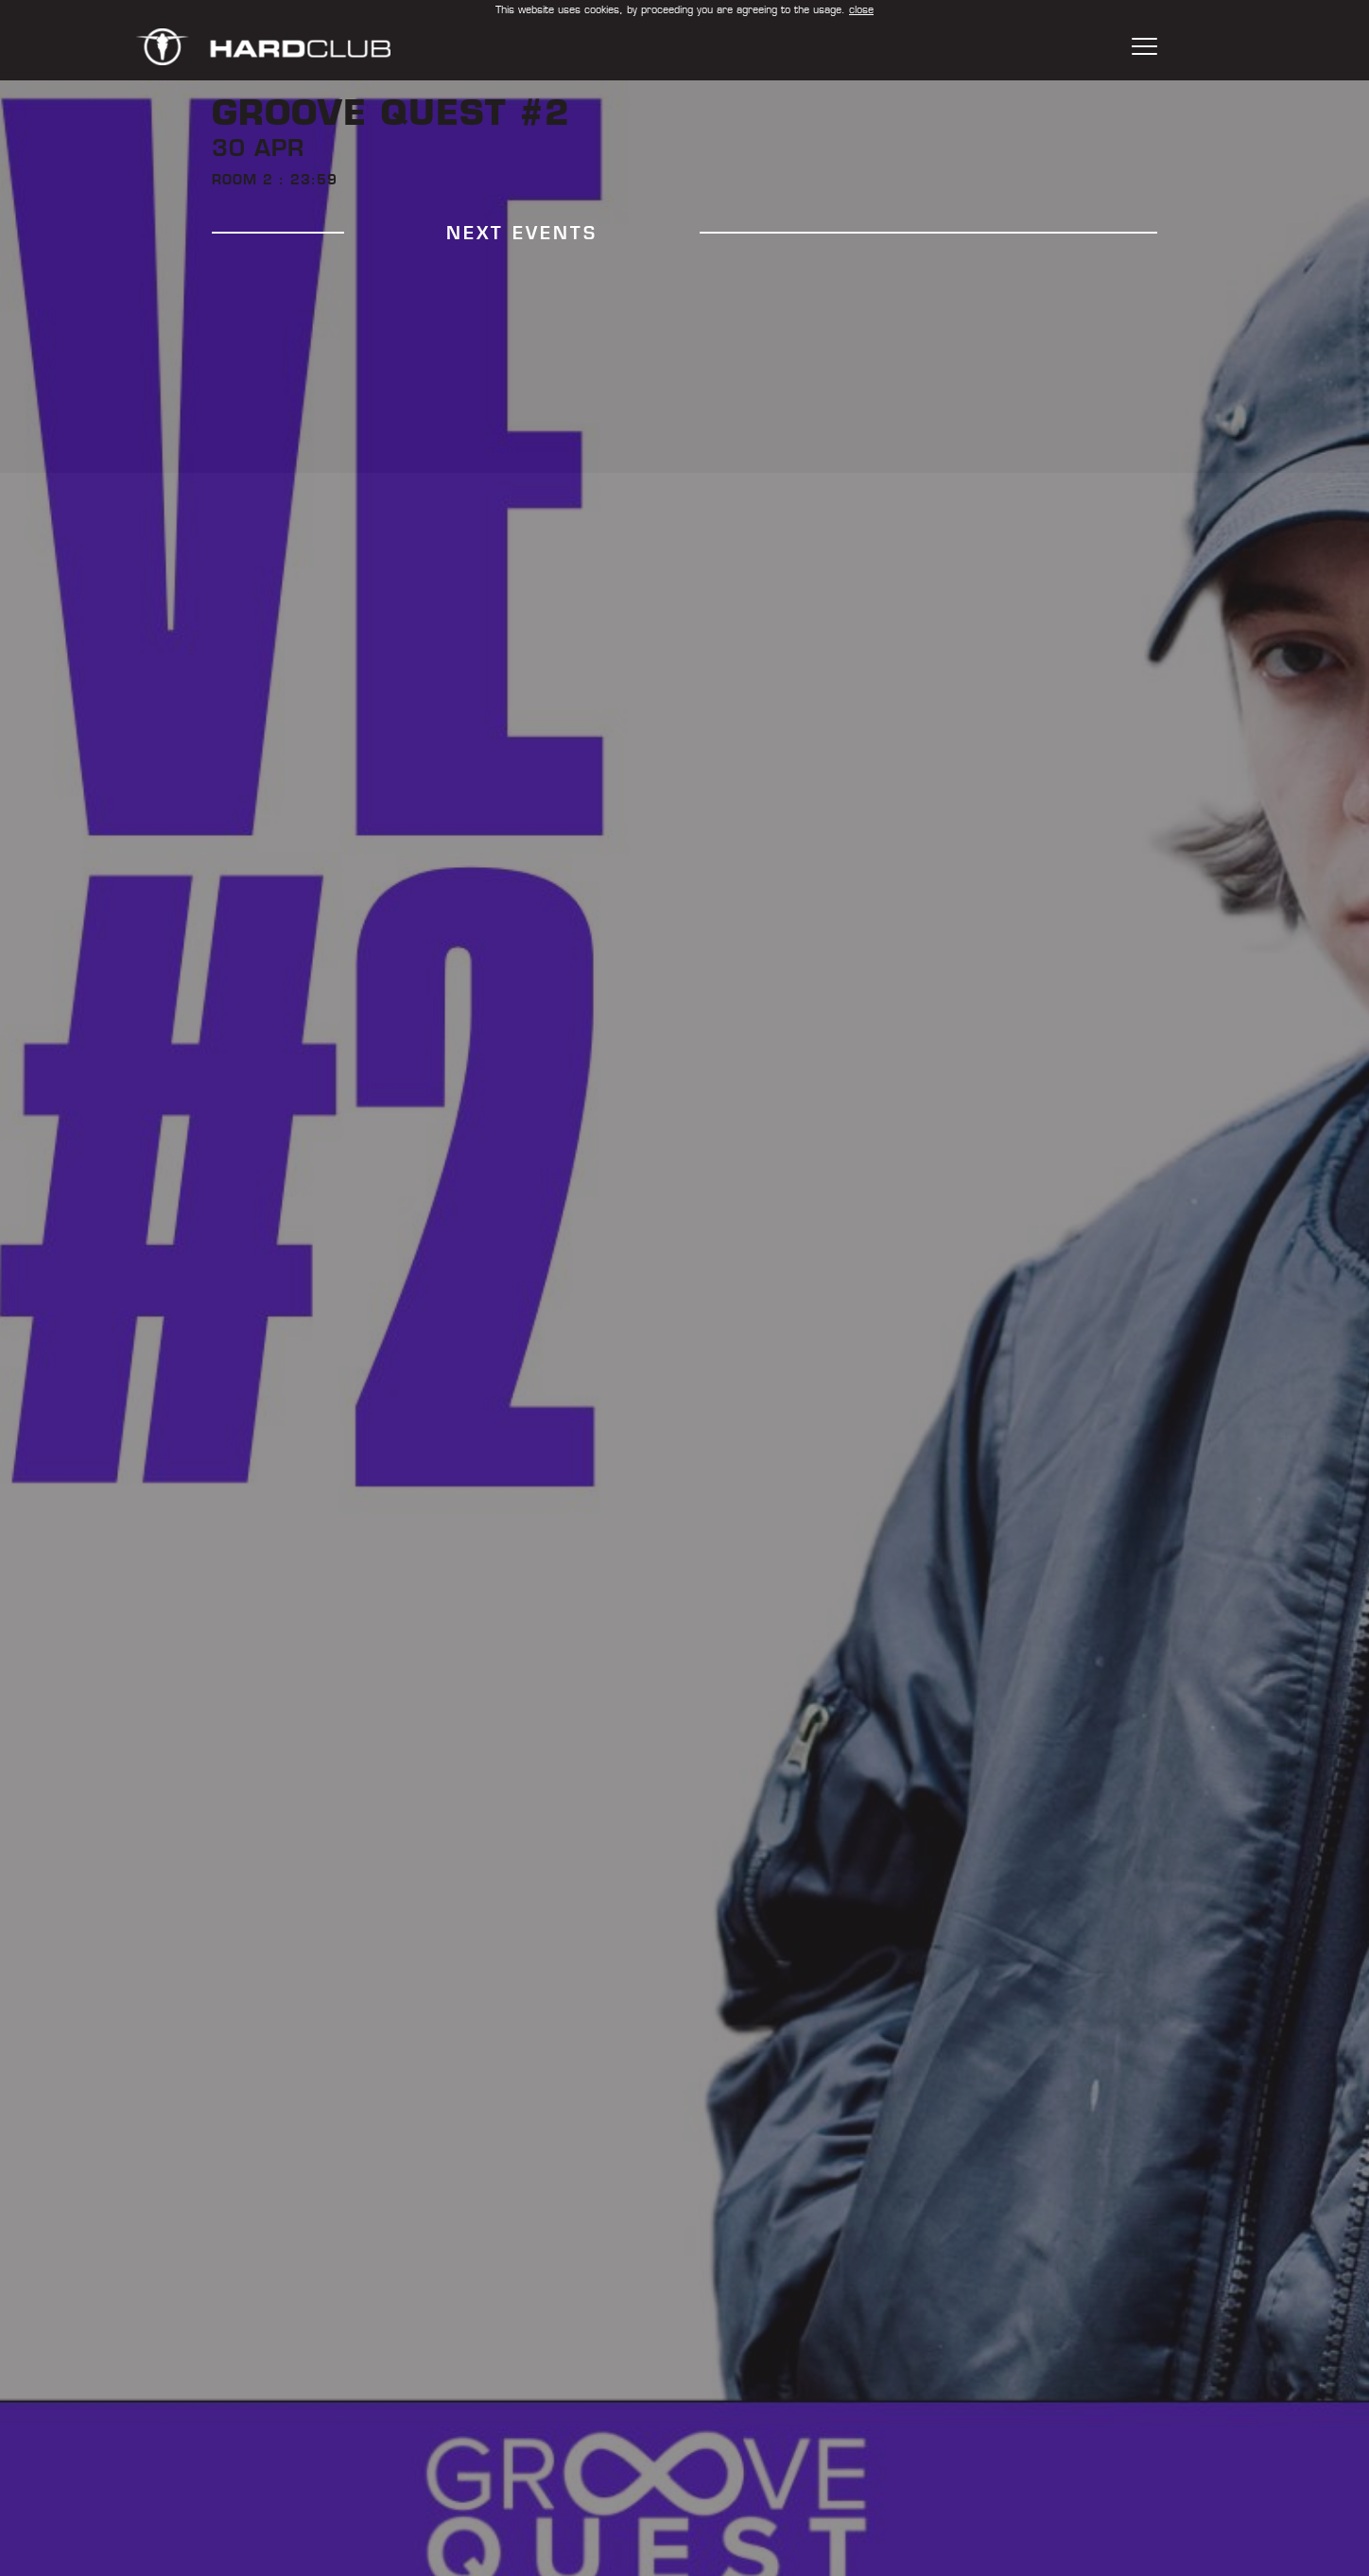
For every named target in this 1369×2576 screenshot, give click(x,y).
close (861, 9)
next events (522, 233)
